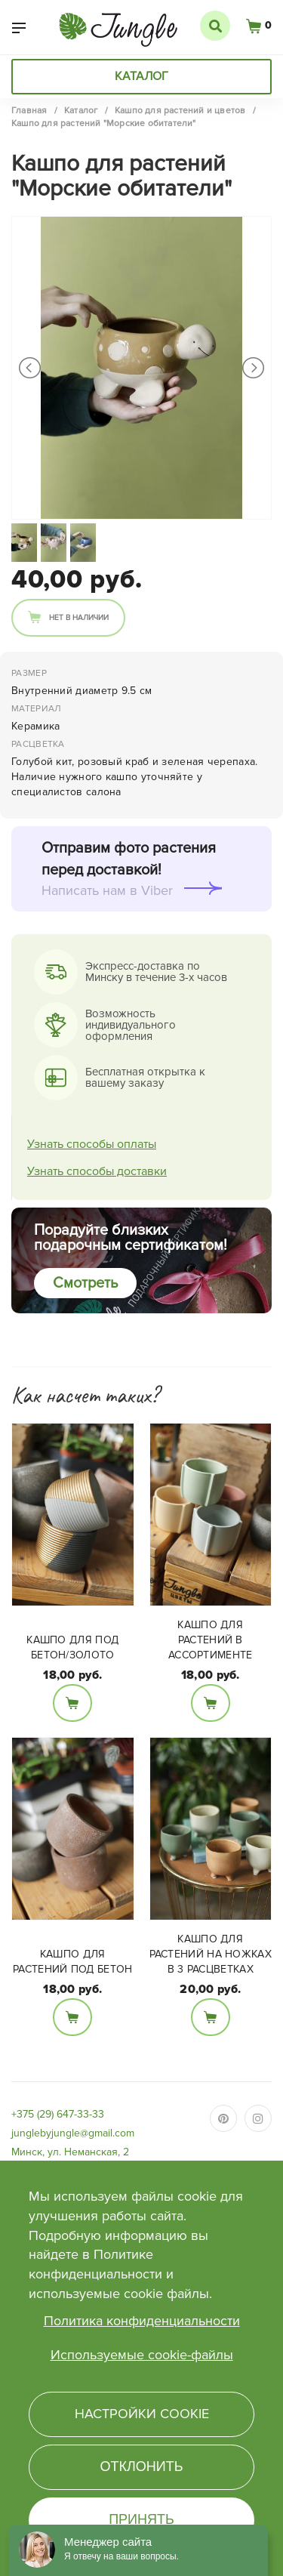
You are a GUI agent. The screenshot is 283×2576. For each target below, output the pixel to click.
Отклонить (141, 2466)
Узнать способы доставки (97, 1171)
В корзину (72, 1703)
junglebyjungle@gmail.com (72, 2133)
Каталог (141, 76)
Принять (141, 2519)
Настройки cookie (142, 2413)
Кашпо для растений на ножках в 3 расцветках (210, 1954)
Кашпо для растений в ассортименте (210, 1639)
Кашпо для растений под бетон (72, 1962)
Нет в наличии (79, 617)
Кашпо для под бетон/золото (72, 1647)
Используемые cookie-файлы (142, 2354)
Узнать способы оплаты (91, 1144)
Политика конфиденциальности (142, 2320)
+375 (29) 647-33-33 (57, 2114)
